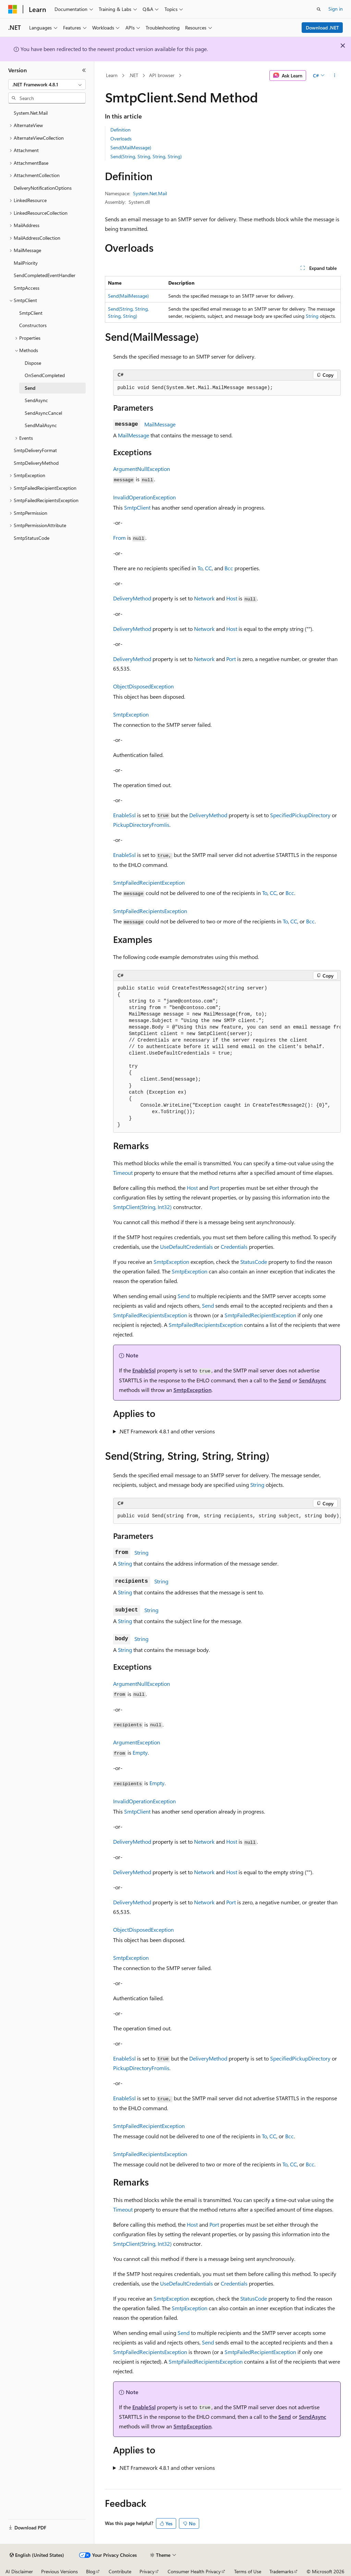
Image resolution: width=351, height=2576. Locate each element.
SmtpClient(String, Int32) (142, 1206)
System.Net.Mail (150, 193)
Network (204, 598)
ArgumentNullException (141, 468)
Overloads (121, 138)
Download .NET (322, 27)
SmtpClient (137, 507)
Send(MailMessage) (130, 147)
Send (184, 1295)
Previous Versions (59, 2571)
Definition (120, 129)
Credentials (234, 1246)
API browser (161, 75)
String (312, 316)
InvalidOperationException (144, 497)
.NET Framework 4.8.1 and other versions (167, 1431)
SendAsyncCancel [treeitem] (43, 413)
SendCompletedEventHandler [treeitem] (44, 275)
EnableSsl (124, 815)
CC (208, 568)
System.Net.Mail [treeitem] (31, 113)
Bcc (229, 568)
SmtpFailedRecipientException (149, 882)
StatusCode (253, 1261)
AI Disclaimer (19, 2571)
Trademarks (281, 2571)
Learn (112, 75)
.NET (133, 75)
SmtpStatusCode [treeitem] (31, 538)
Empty (140, 1752)
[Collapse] (84, 70)
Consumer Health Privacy (194, 2571)
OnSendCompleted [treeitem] (45, 375)
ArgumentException (136, 1742)
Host (231, 598)
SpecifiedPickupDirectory (300, 815)
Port (231, 658)
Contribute (120, 2571)
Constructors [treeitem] (33, 325)
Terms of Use (247, 2571)
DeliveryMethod (132, 598)
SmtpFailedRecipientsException (150, 910)
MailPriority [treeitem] (26, 263)
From (119, 537)
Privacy (147, 2571)
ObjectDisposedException (143, 686)
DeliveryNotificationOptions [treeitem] (43, 188)
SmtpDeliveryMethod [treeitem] (36, 463)
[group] (227, 1057)
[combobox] (47, 84)
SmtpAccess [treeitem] (26, 288)
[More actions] (334, 75)
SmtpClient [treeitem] (31, 313)
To (200, 568)
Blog (90, 2571)
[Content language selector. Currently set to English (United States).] (36, 2555)
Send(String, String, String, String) (146, 156)
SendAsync (312, 1380)
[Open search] (319, 9)
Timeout (123, 1172)
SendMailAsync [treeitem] (41, 425)
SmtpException (131, 714)
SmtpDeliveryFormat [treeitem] (35, 450)
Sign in (335, 8)
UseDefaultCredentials (186, 1246)
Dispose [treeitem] (33, 363)
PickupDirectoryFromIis (141, 824)
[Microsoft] (12, 9)
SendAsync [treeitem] (36, 400)
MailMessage (160, 424)
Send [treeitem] (30, 388)
